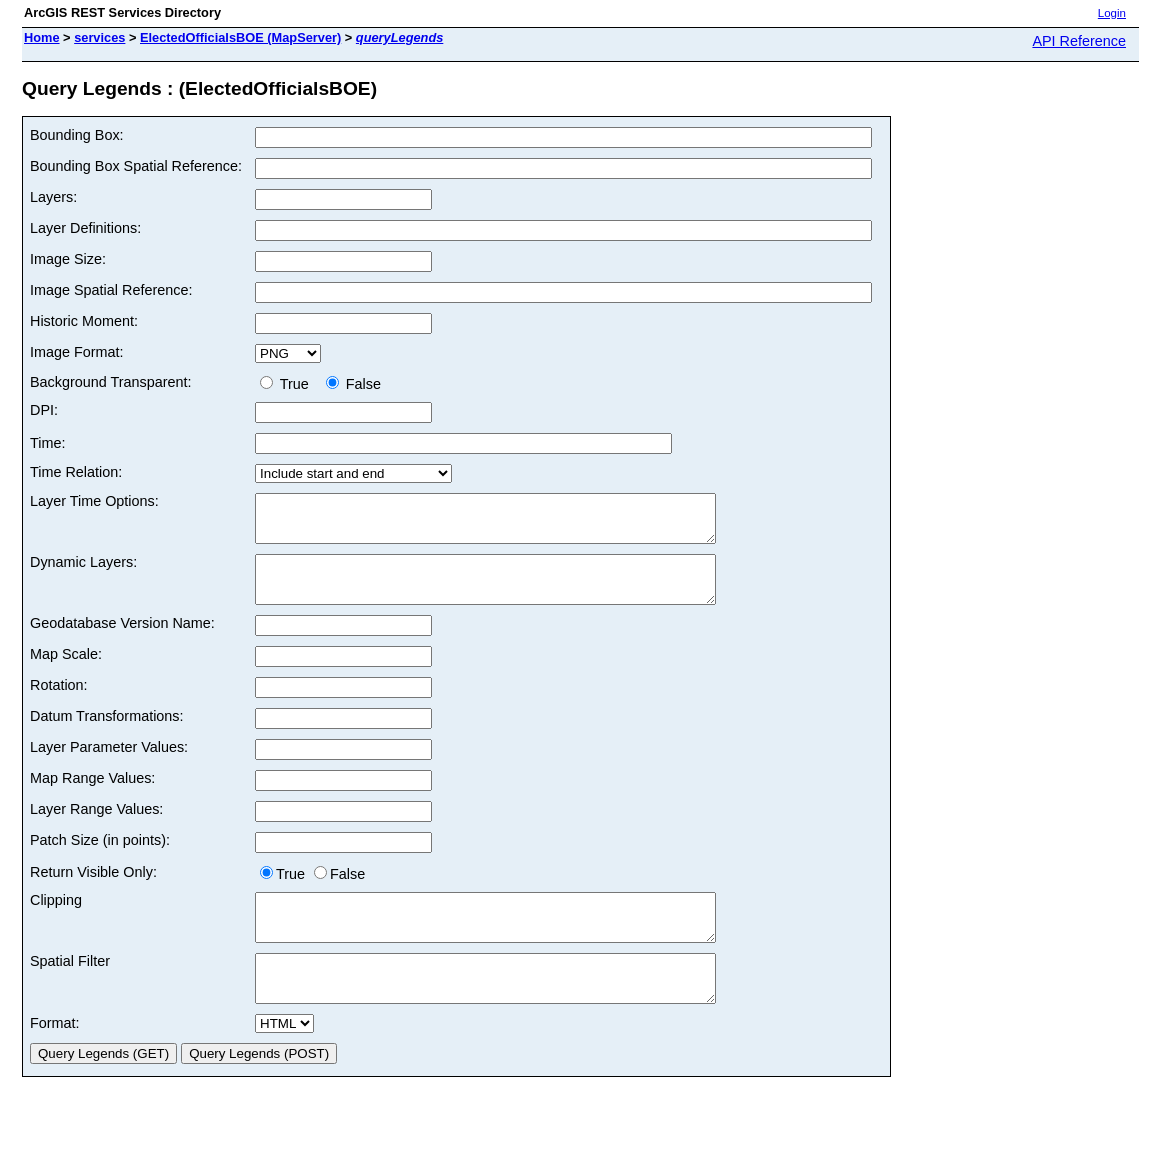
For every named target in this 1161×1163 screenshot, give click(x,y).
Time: (47, 443)
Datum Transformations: (107, 734)
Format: (55, 1059)
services (99, 37)
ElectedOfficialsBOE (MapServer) (240, 37)
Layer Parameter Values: (109, 765)
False (353, 384)
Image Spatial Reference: (111, 290)
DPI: (44, 410)
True (288, 384)
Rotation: (59, 703)
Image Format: (77, 352)
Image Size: (68, 259)
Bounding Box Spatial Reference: (136, 166)
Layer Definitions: (85, 228)
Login (1112, 13)
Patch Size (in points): (100, 858)
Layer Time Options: (94, 501)
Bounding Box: (77, 135)
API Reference (1079, 41)
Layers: (53, 197)
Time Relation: (76, 472)
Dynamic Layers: (83, 571)
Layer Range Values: (96, 827)
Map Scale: (66, 672)
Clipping (56, 918)
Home (42, 37)
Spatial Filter (70, 988)
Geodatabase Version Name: (122, 641)
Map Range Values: (92, 796)
